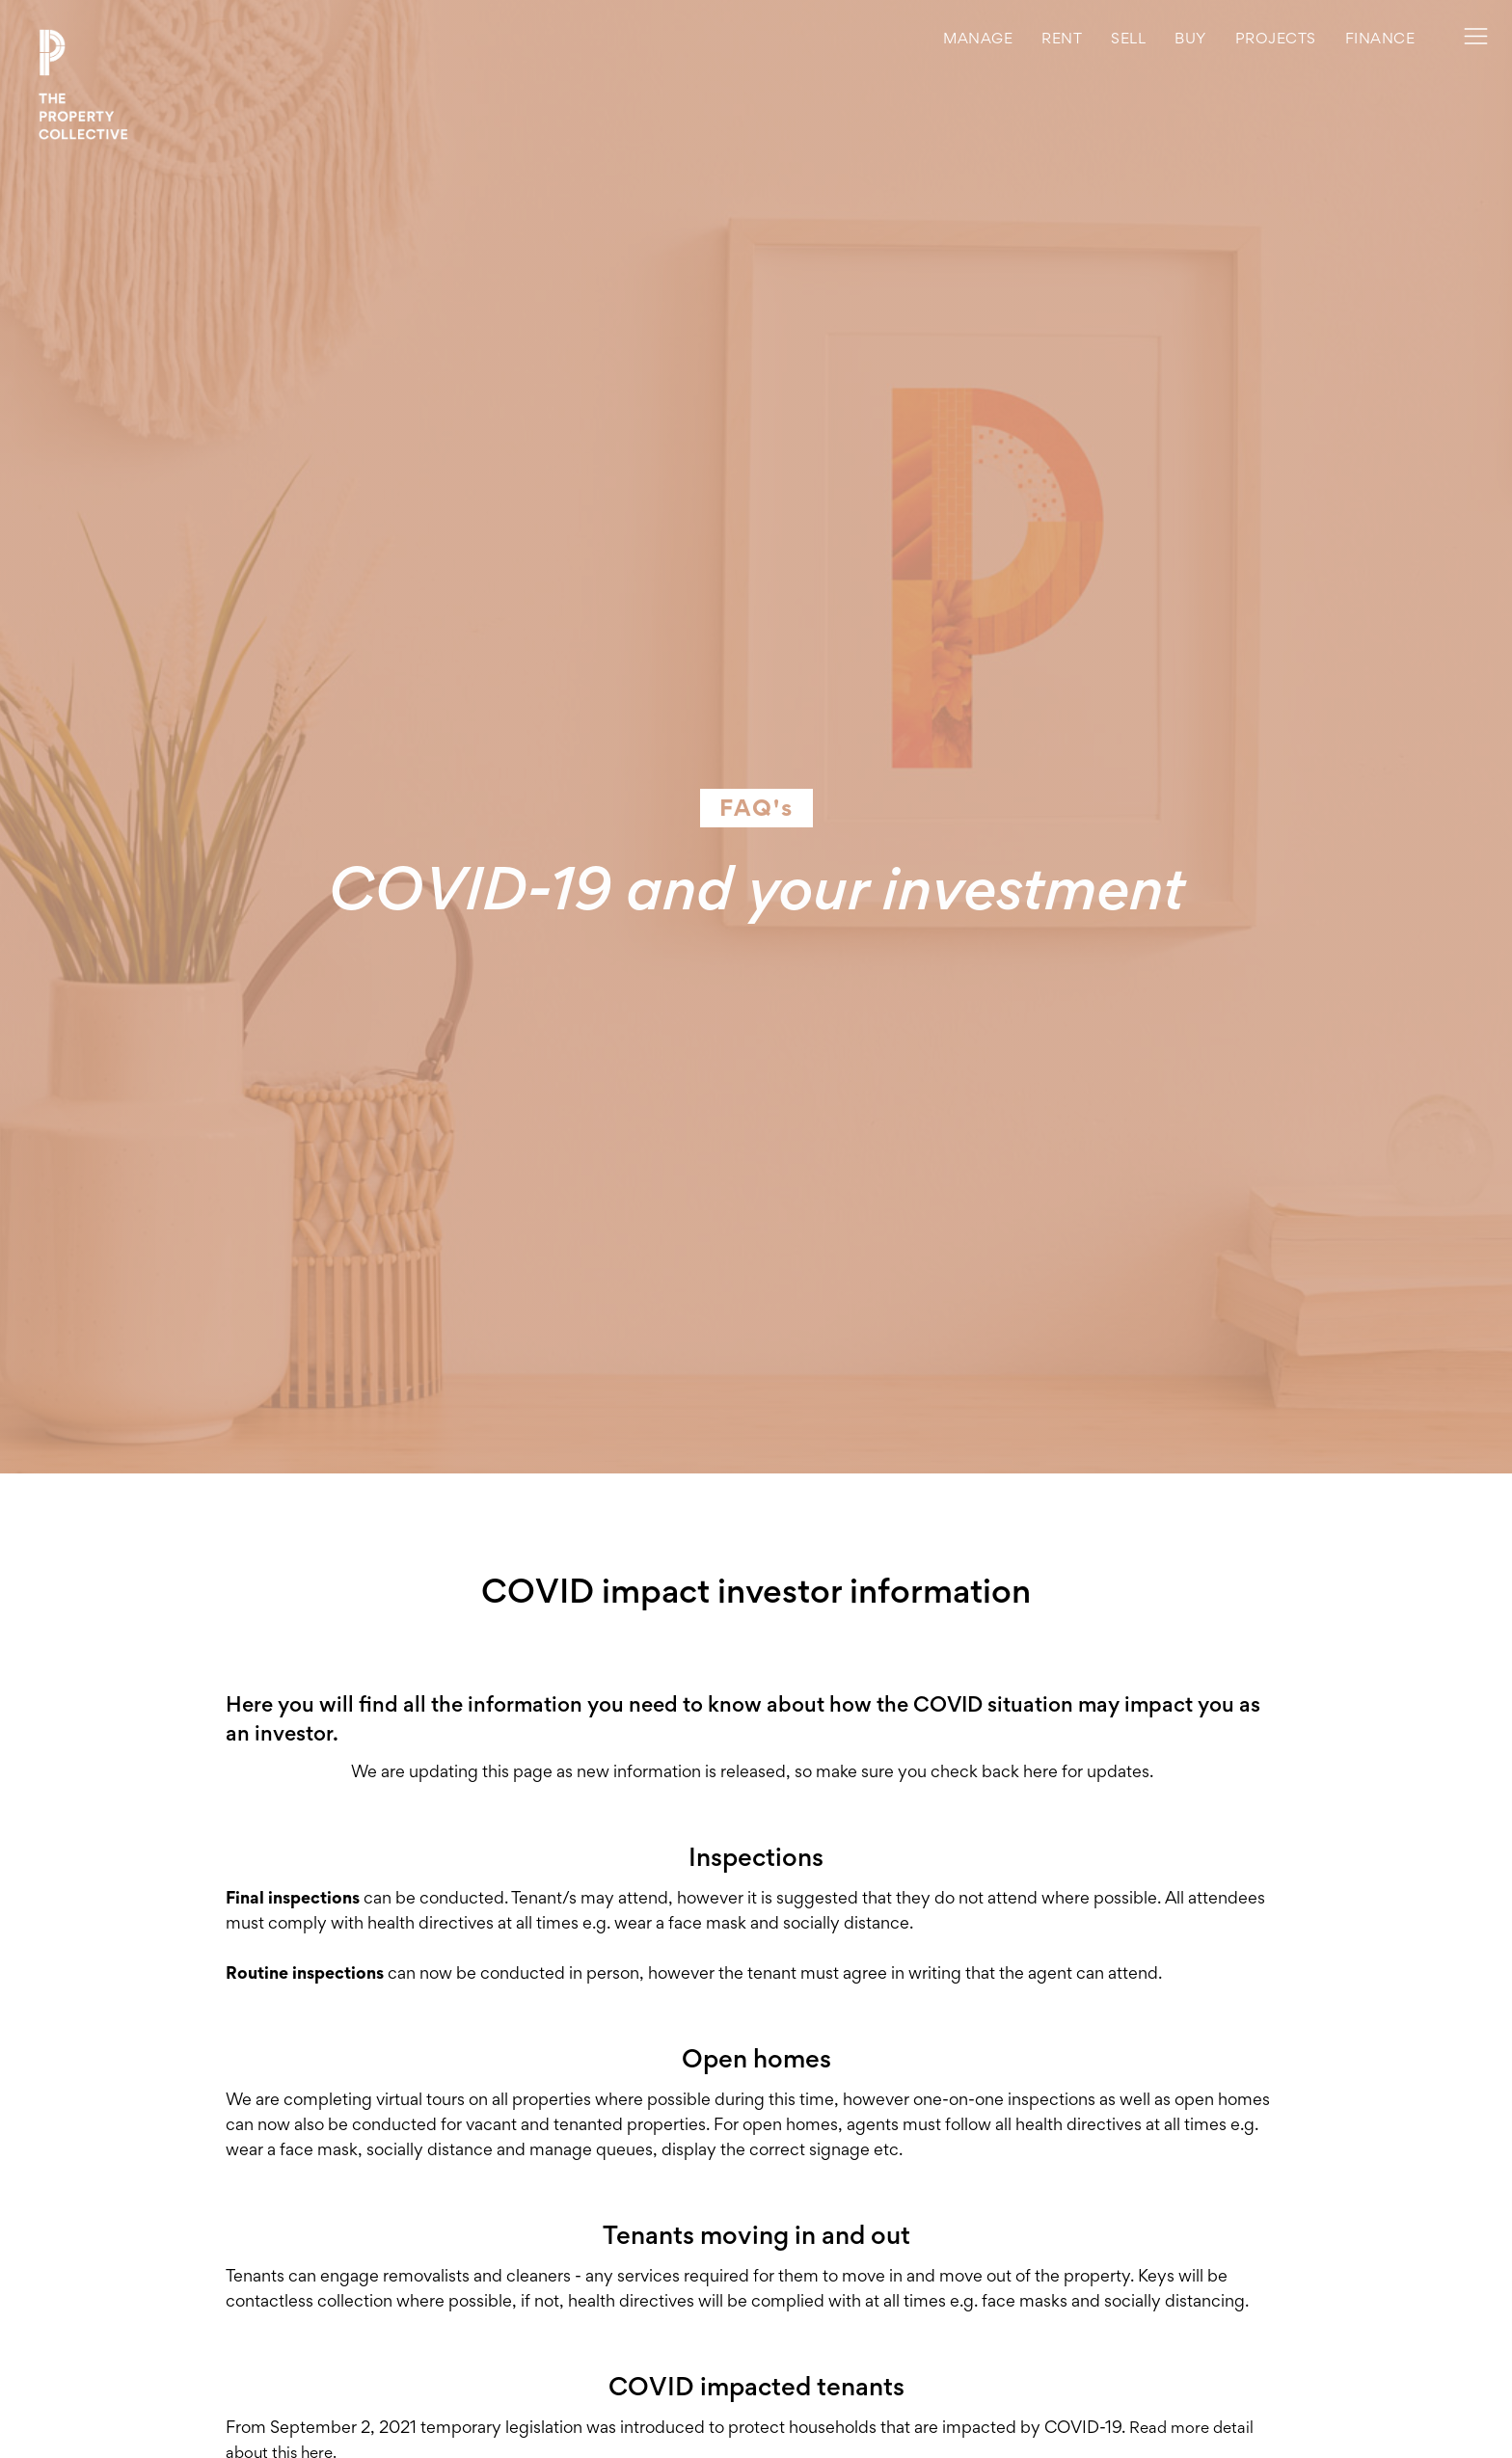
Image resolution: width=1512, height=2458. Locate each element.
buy (1190, 38)
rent (1061, 38)
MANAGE (977, 38)
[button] (1275, 38)
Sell (1128, 38)
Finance (1380, 38)
